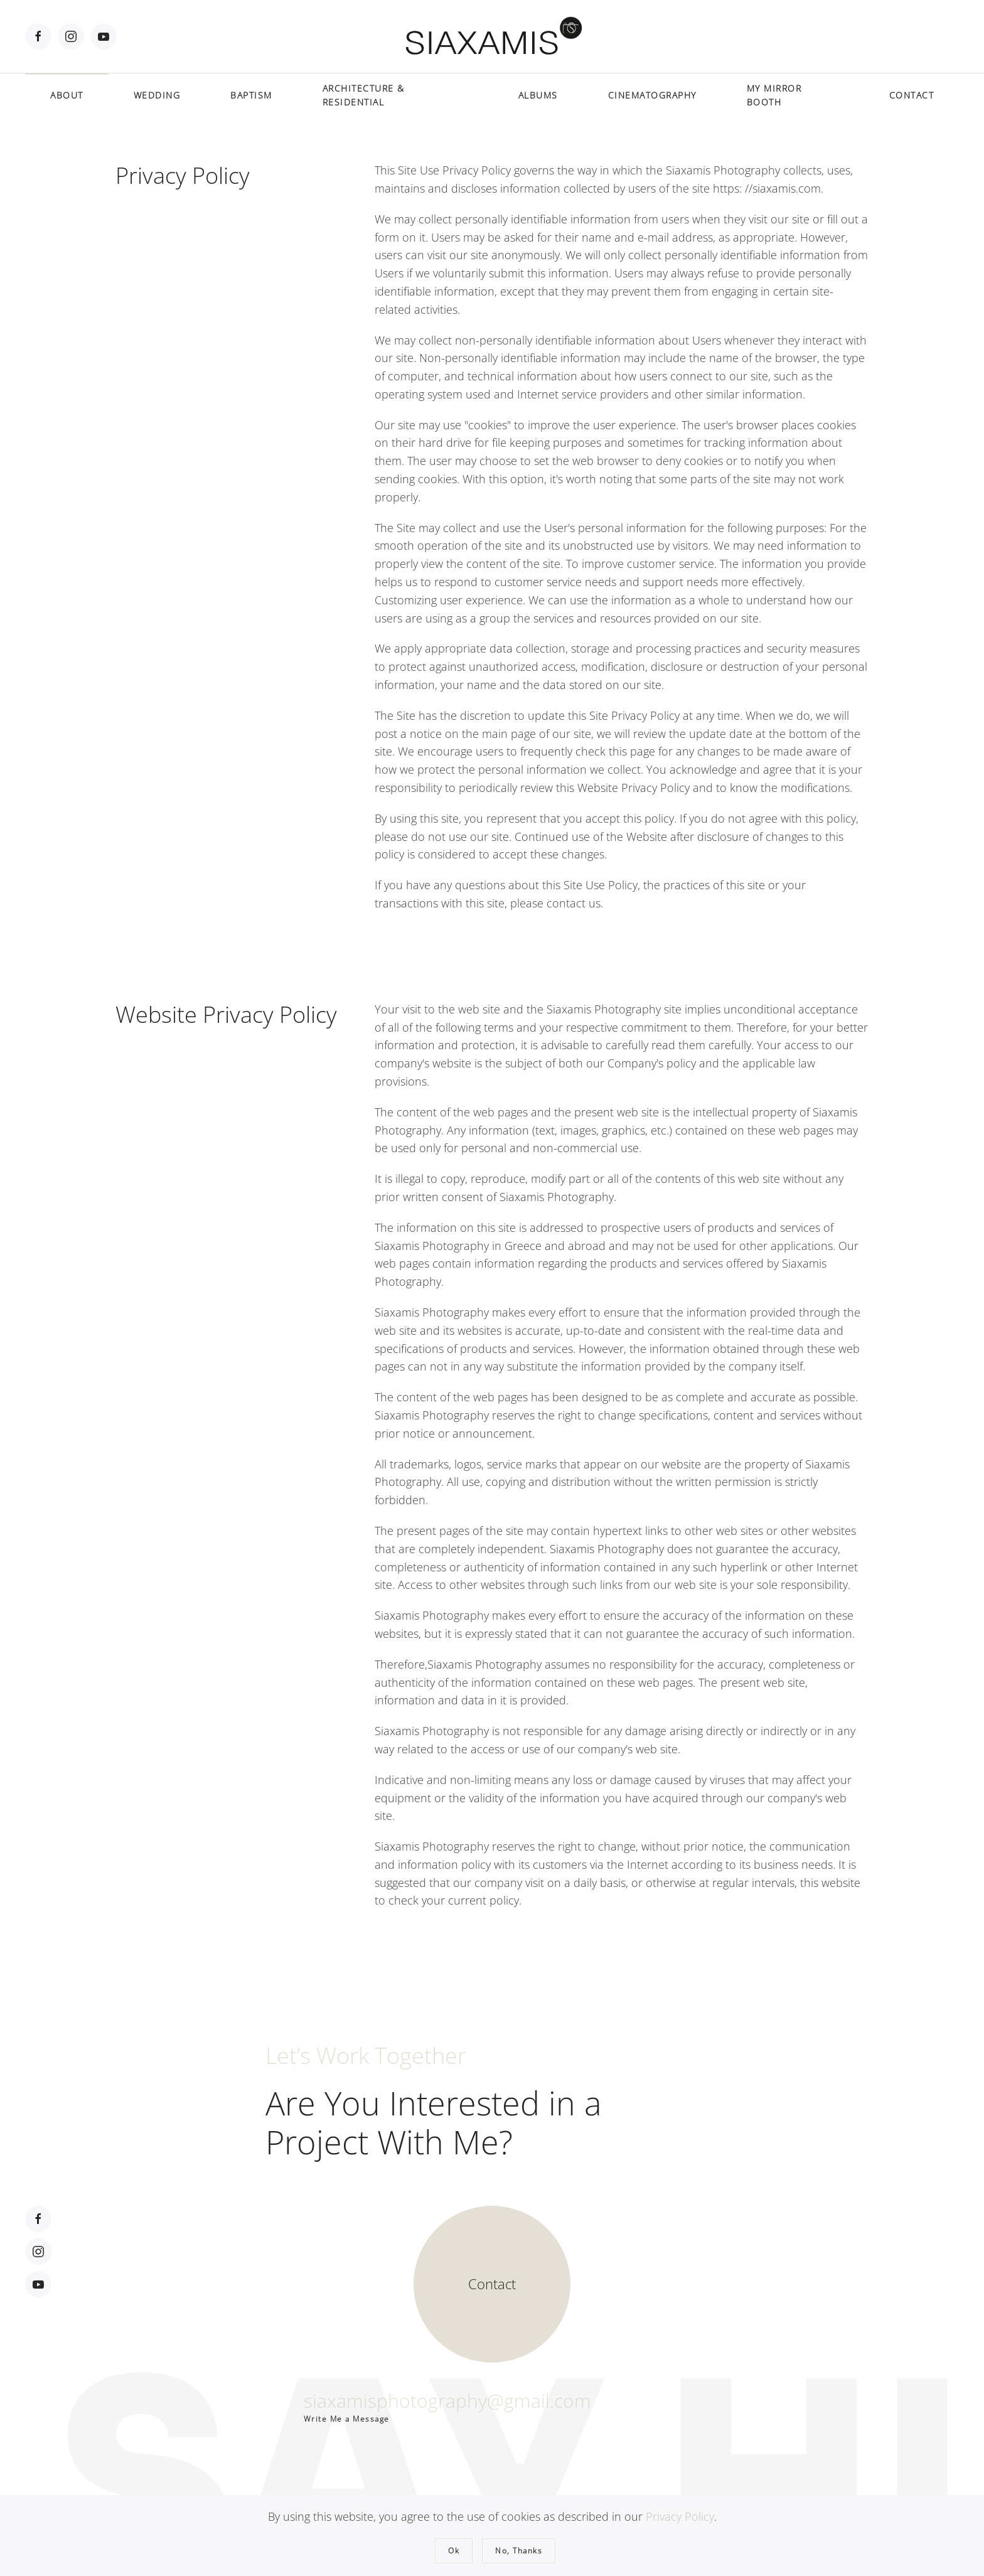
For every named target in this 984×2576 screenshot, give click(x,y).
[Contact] (492, 2281)
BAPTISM (251, 95)
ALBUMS (538, 95)
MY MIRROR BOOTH (774, 95)
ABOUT (66, 95)
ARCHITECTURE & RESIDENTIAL (364, 95)
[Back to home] (492, 36)
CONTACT (911, 95)
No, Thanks (518, 2550)
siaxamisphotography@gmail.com (447, 2398)
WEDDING (157, 95)
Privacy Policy (680, 2516)
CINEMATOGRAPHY (652, 95)
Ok (453, 2550)
